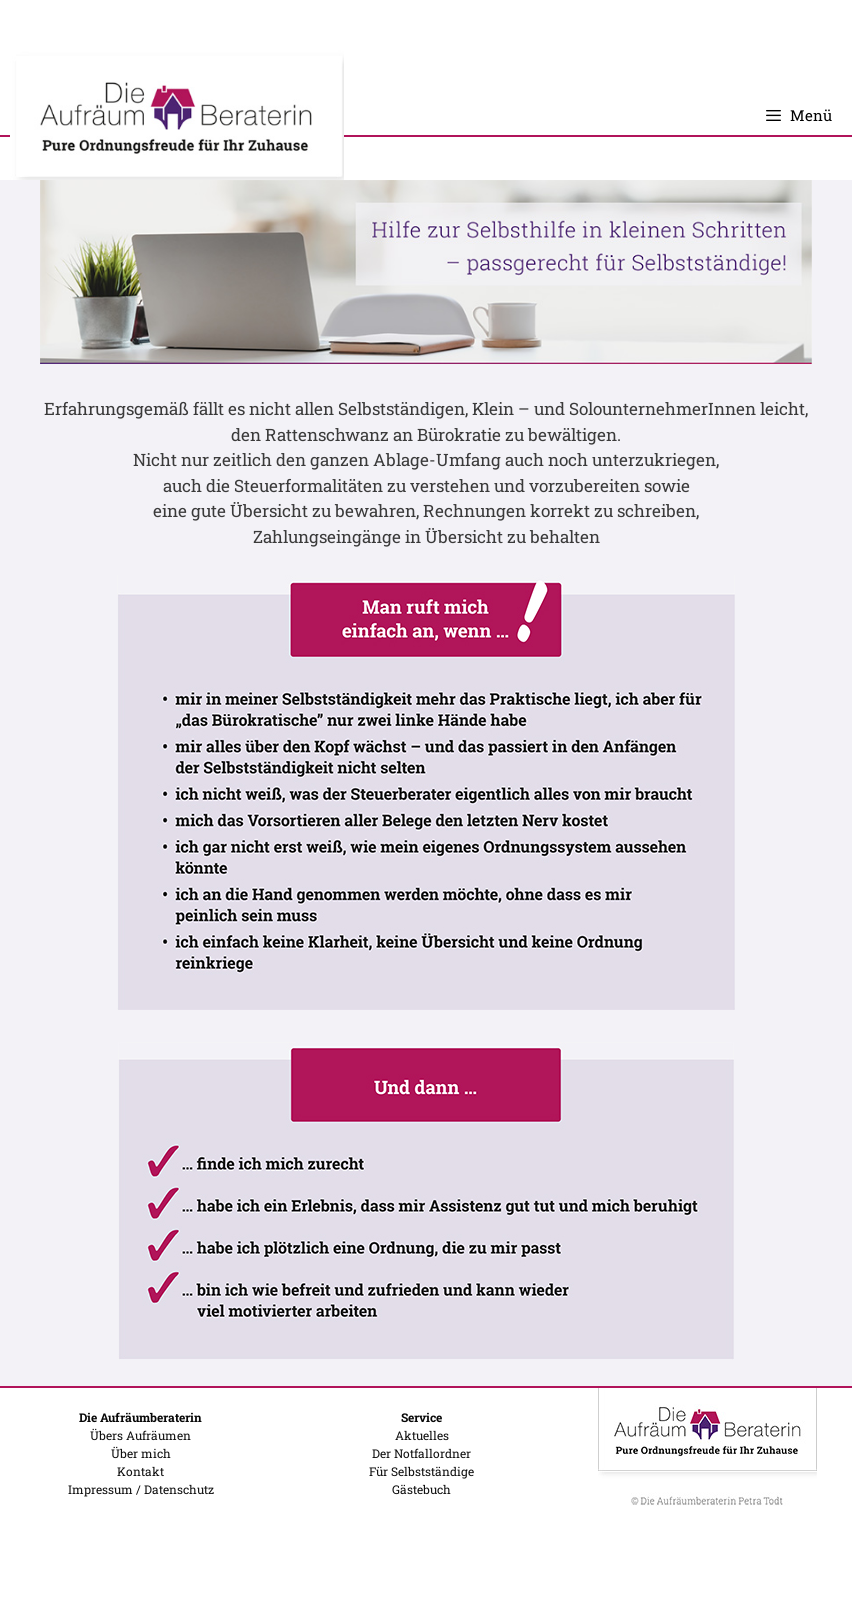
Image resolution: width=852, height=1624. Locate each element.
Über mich (141, 1453)
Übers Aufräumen (140, 1435)
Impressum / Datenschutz (141, 1489)
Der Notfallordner (421, 1453)
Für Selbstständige (421, 1471)
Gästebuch (421, 1489)
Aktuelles (422, 1435)
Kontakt (140, 1471)
